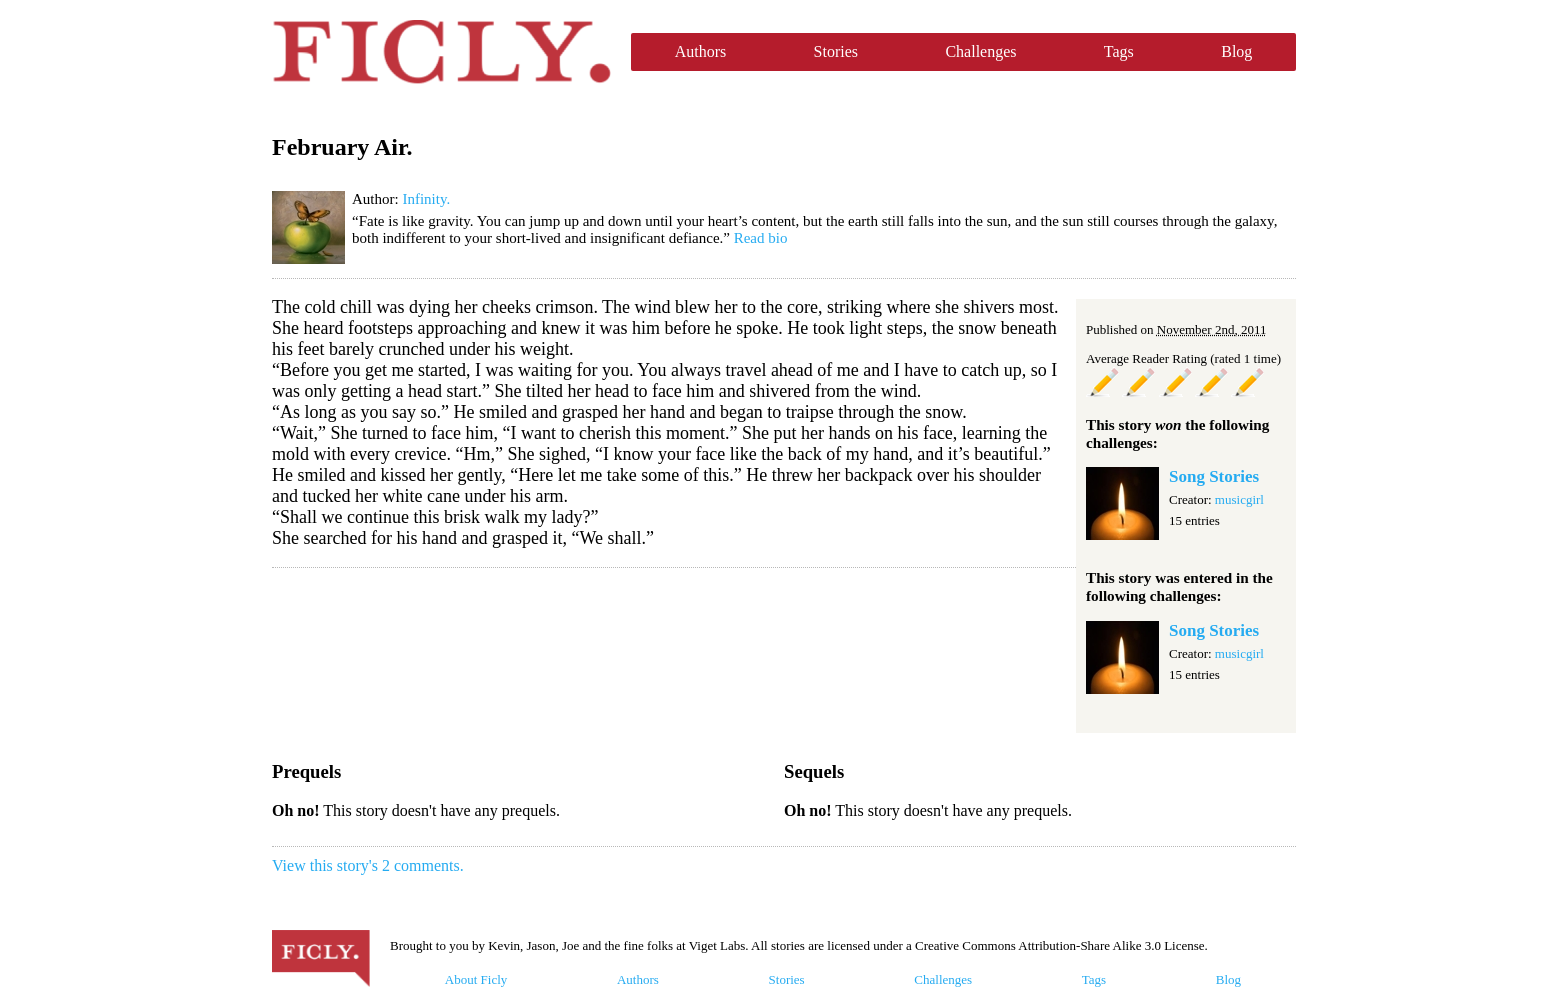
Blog (1236, 51)
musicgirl (1239, 499)
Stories (836, 51)
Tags (1119, 51)
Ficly (441, 52)
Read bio (761, 238)
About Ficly (476, 979)
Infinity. (426, 199)
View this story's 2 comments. (368, 865)
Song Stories (1214, 476)
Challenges (980, 51)
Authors (701, 51)
